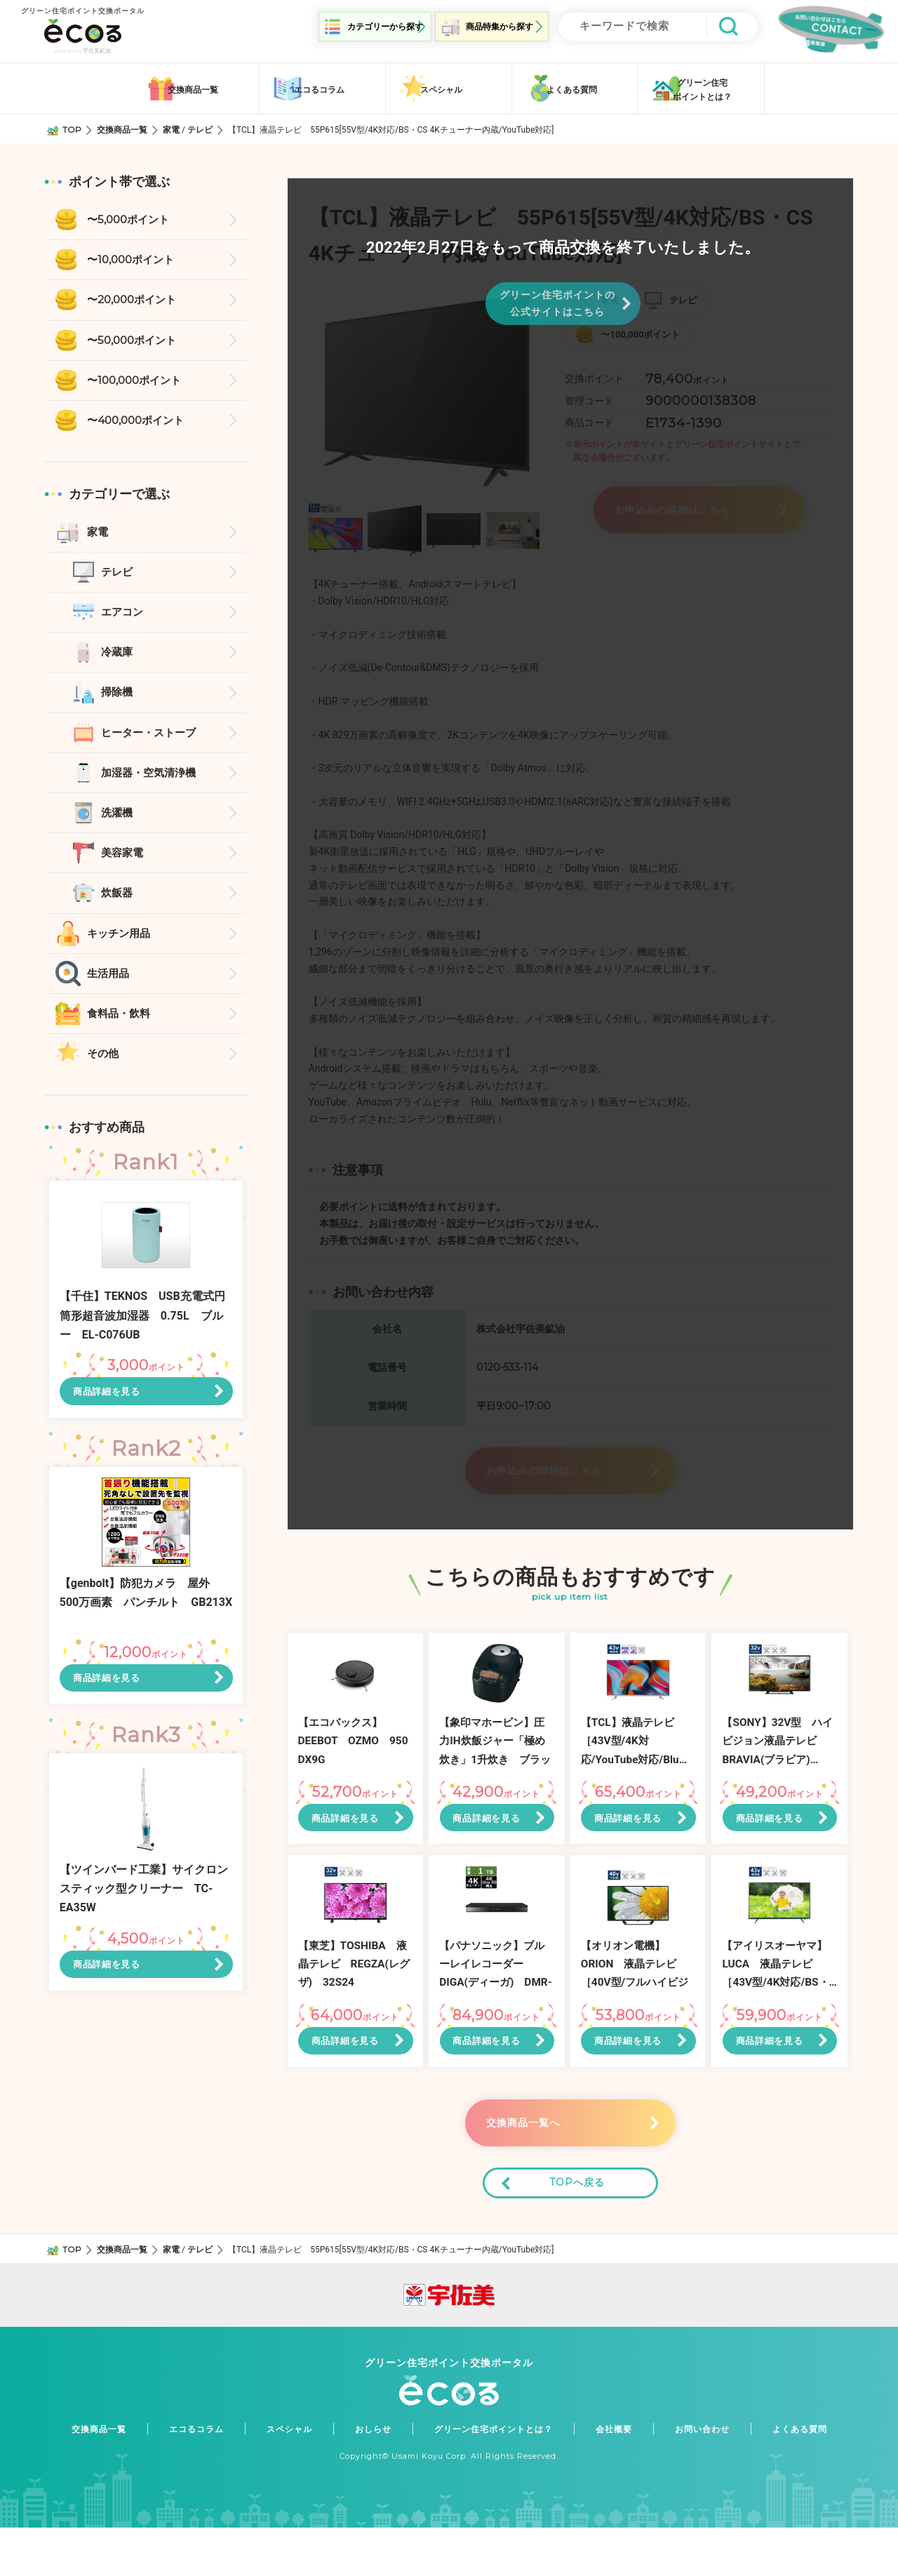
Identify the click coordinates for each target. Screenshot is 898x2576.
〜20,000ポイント (135, 299)
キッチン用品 (120, 942)
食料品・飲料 (120, 1024)
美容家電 (123, 861)
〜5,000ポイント (131, 218)
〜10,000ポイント (133, 258)
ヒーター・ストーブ (151, 738)
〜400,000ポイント (139, 422)
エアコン (123, 616)
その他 (104, 1065)
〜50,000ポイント (134, 340)
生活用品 (109, 983)
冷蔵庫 (118, 656)
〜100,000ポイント (137, 381)
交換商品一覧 (122, 127)
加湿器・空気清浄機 (151, 779)
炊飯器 (118, 901)
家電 (171, 127)
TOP (71, 127)
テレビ (200, 127)
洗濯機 (118, 820)
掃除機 (118, 697)
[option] (426, 388)
